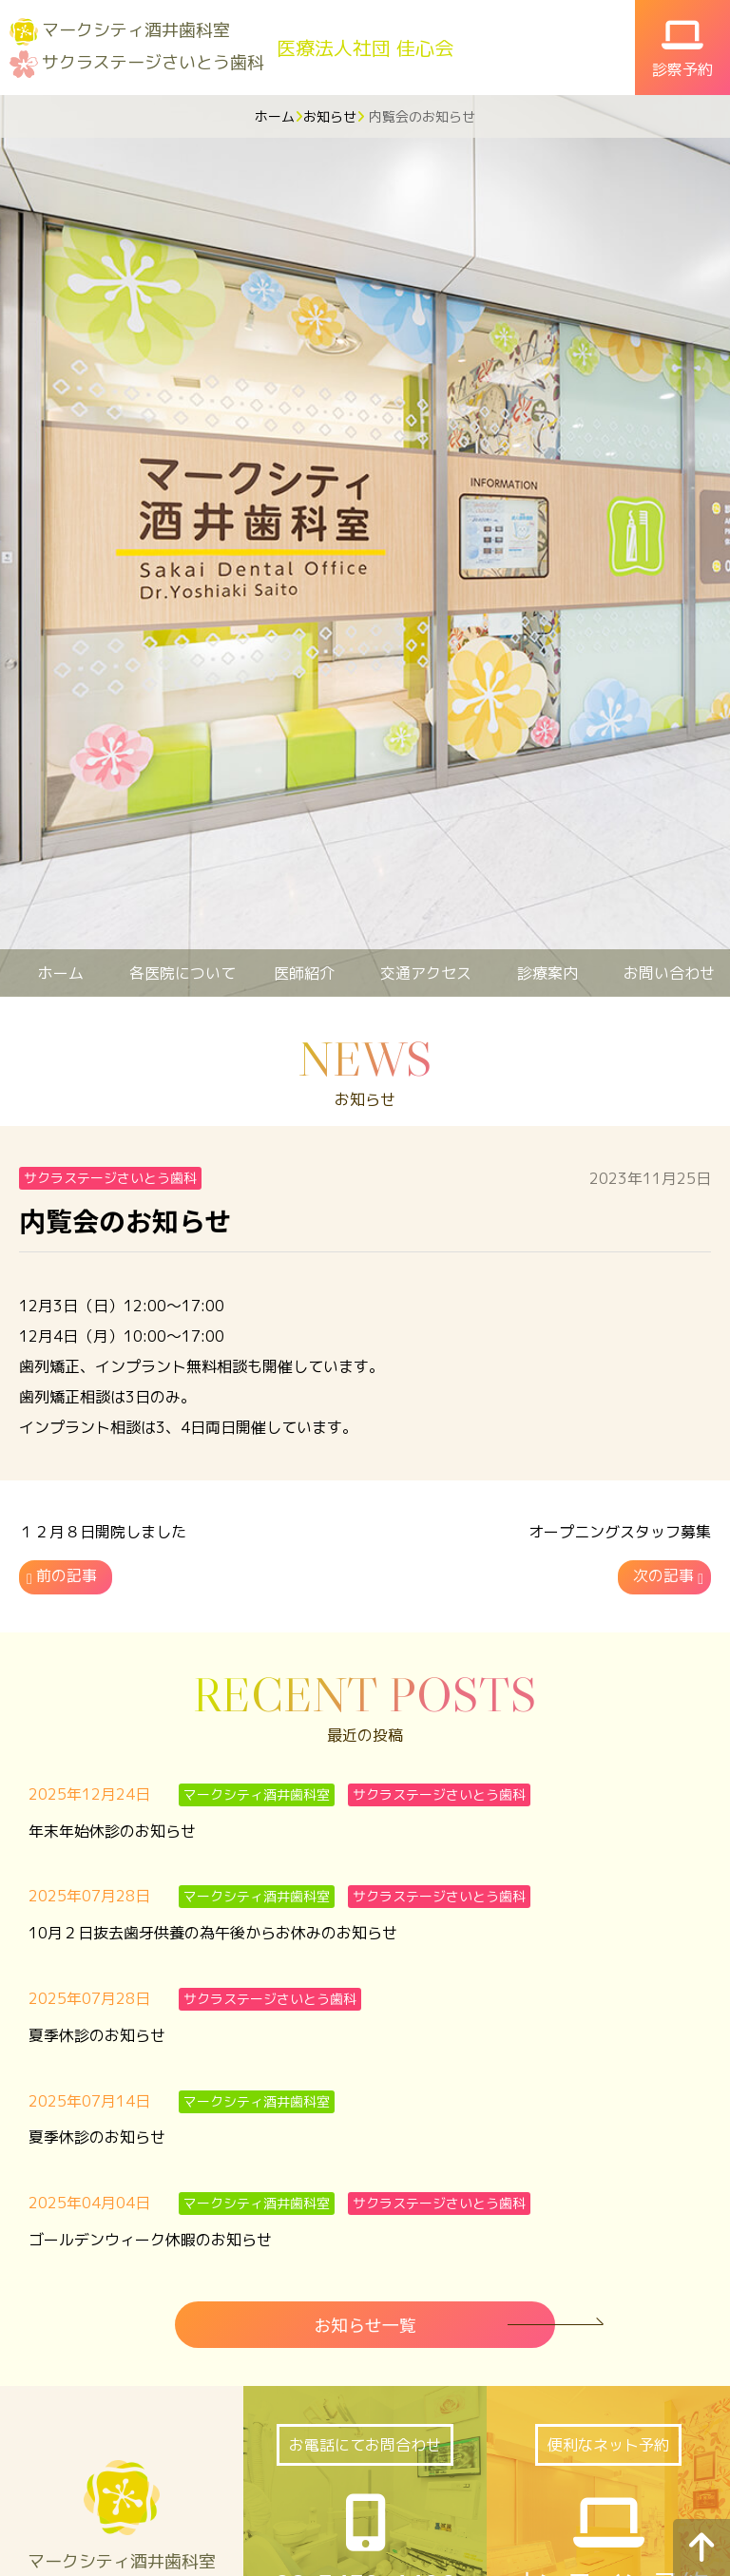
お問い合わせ (669, 973)
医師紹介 (304, 973)
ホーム (275, 116)
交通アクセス (425, 973)
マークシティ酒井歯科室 (136, 30)
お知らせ (329, 116)
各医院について (182, 973)
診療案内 (547, 973)
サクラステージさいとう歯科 (153, 62)
